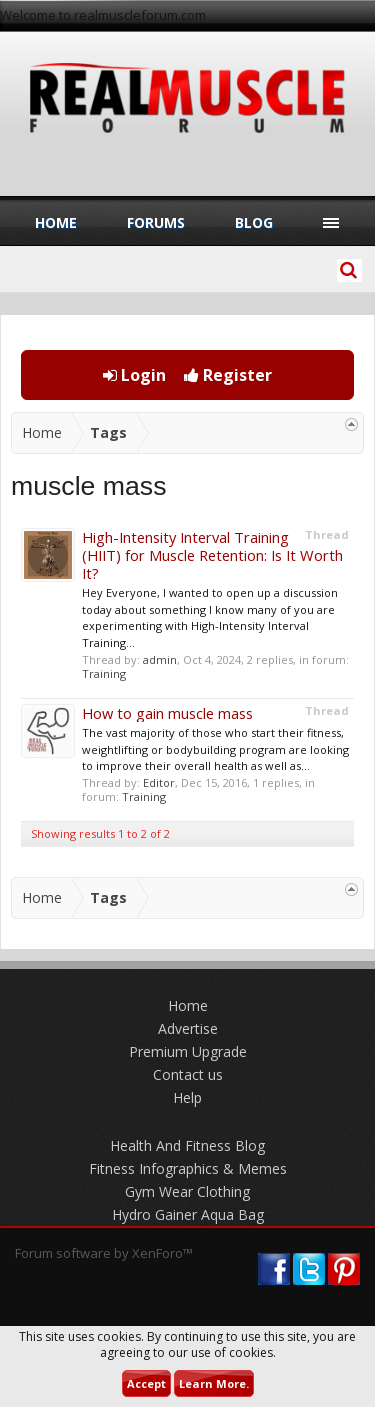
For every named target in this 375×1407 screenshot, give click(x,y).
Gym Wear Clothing (187, 1191)
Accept (146, 1383)
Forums (156, 222)
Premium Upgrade (188, 1051)
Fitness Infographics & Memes (188, 1168)
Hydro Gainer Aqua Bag (188, 1214)
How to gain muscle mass (167, 713)
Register (228, 375)
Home (56, 222)
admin (160, 659)
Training (104, 673)
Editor (159, 782)
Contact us (188, 1074)
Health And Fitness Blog (187, 1145)
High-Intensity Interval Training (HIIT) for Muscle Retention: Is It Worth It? (212, 555)
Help (187, 1097)
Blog (254, 222)
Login (134, 375)
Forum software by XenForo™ (104, 1253)
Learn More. (214, 1383)
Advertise (188, 1028)
